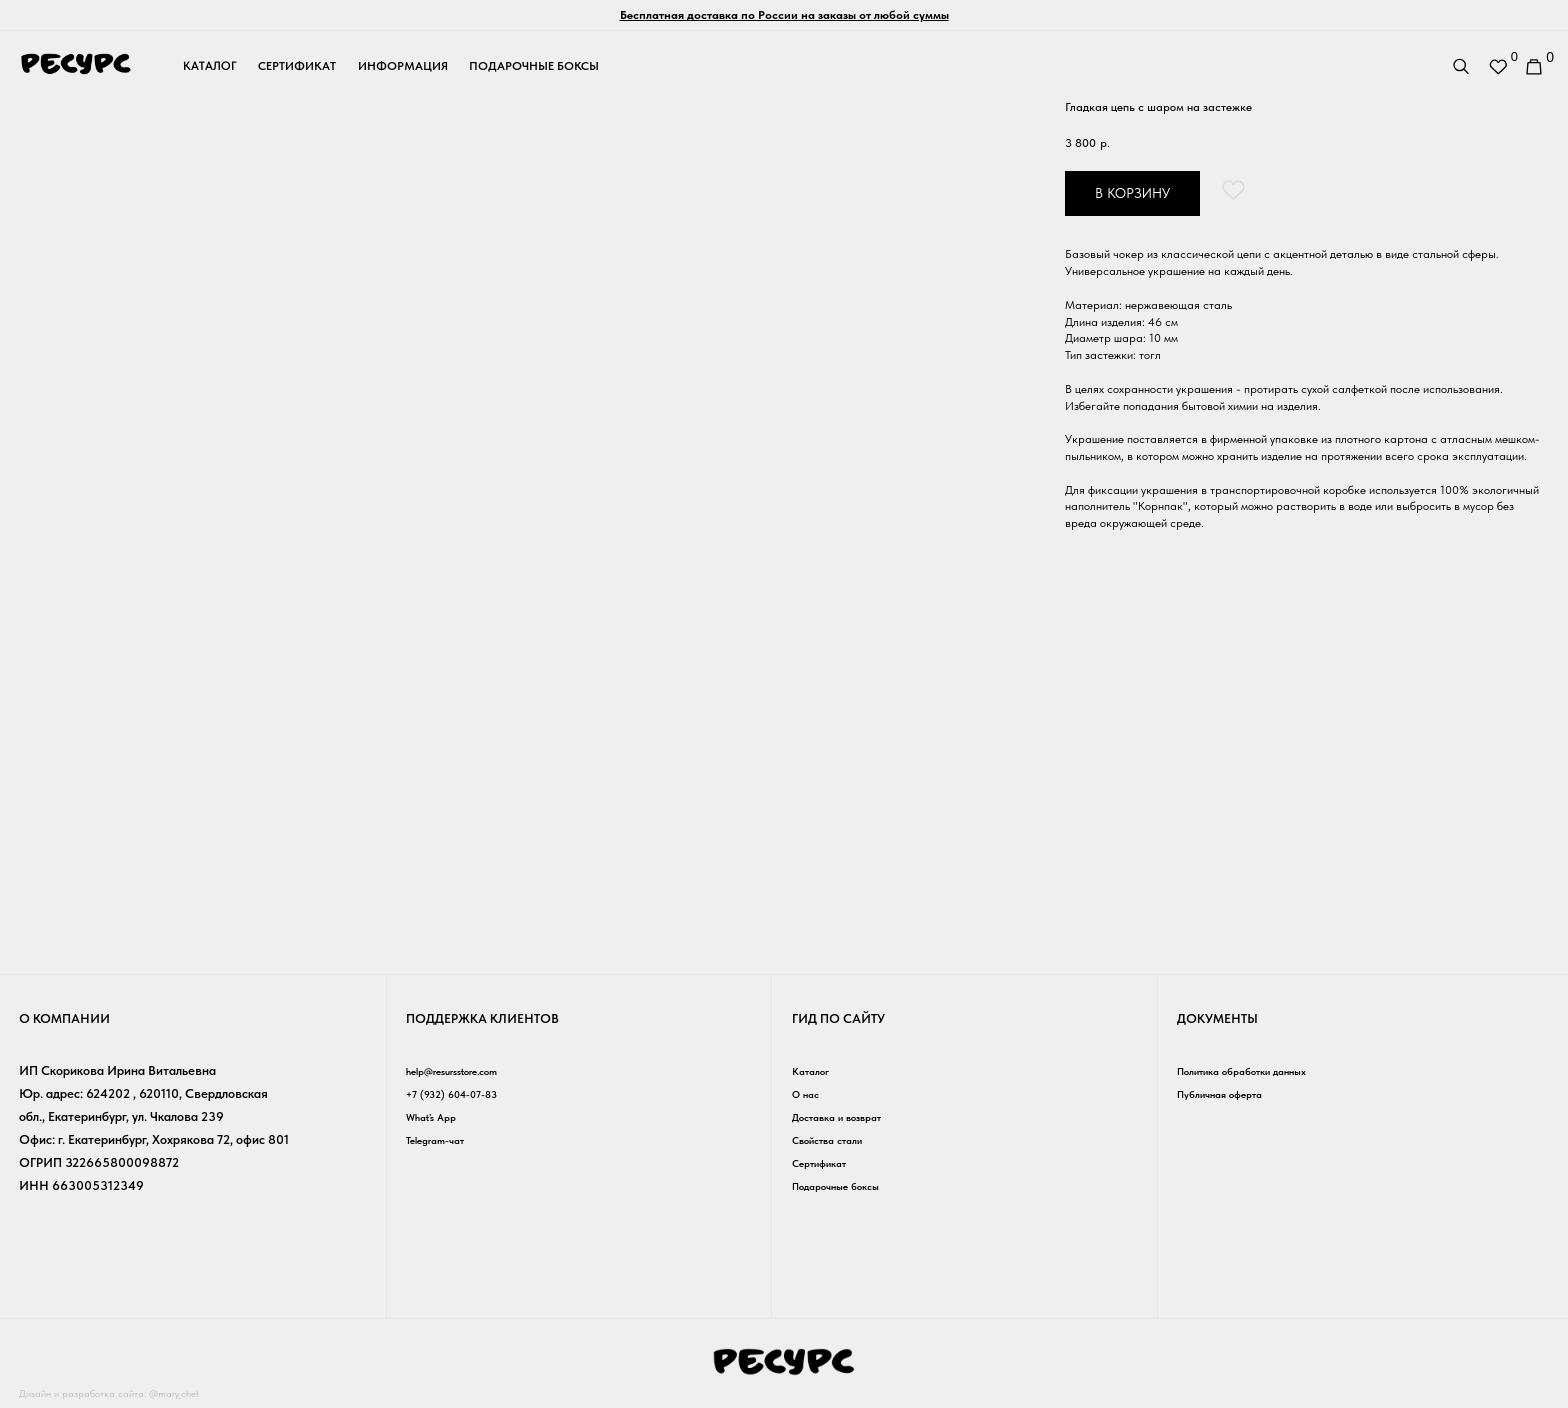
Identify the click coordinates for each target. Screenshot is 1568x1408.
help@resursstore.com (466, 1070)
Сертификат (827, 1162)
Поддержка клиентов (482, 1018)
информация (403, 66)
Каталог (815, 1070)
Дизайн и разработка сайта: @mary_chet (132, 1392)
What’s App (438, 1116)
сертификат (297, 66)
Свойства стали (837, 1139)
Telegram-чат (443, 1139)
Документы (1217, 1018)
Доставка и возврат (849, 1116)
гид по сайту (838, 1018)
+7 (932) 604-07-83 (463, 1093)
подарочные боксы (534, 66)
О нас (809, 1093)
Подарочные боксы (847, 1185)
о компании (64, 1018)
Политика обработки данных (1259, 1070)
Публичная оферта (1231, 1093)
